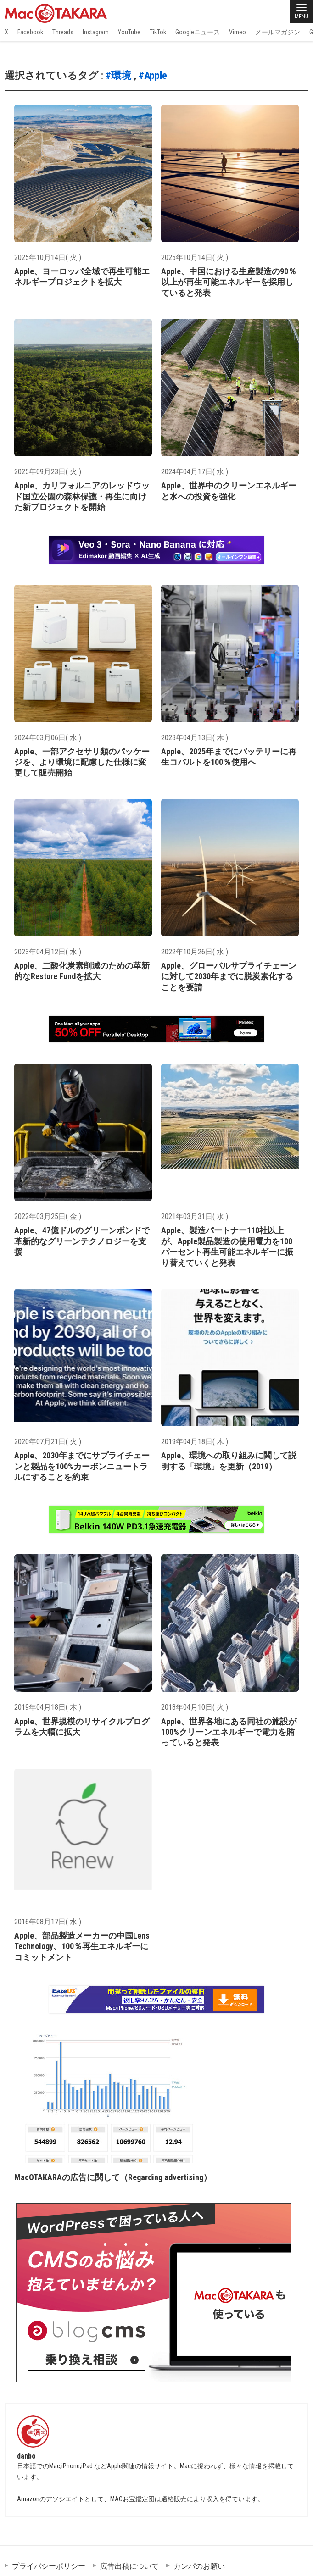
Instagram (96, 32)
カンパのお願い (199, 2566)
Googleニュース (197, 32)
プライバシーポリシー (48, 2566)
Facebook (30, 32)
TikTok (158, 32)
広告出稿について (129, 2566)
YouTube (129, 32)
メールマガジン (277, 32)
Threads (62, 32)
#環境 (118, 75)
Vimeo (237, 32)
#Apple (153, 75)
